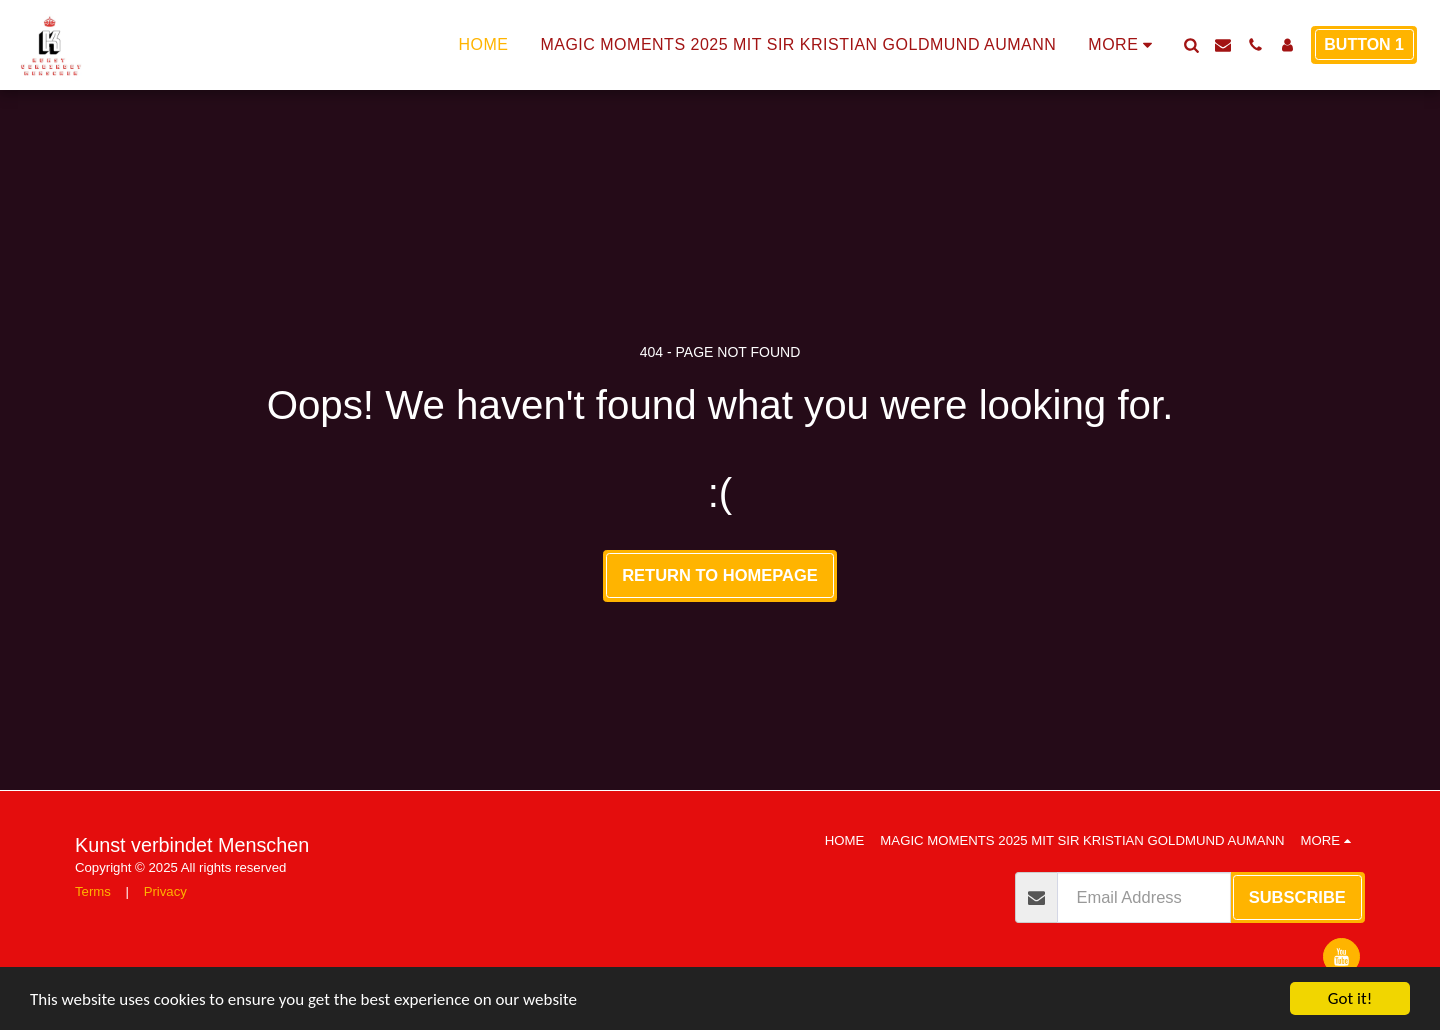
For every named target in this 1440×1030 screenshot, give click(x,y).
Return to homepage (720, 575)
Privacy (165, 891)
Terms (93, 891)
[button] (1191, 45)
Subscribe (1297, 897)
